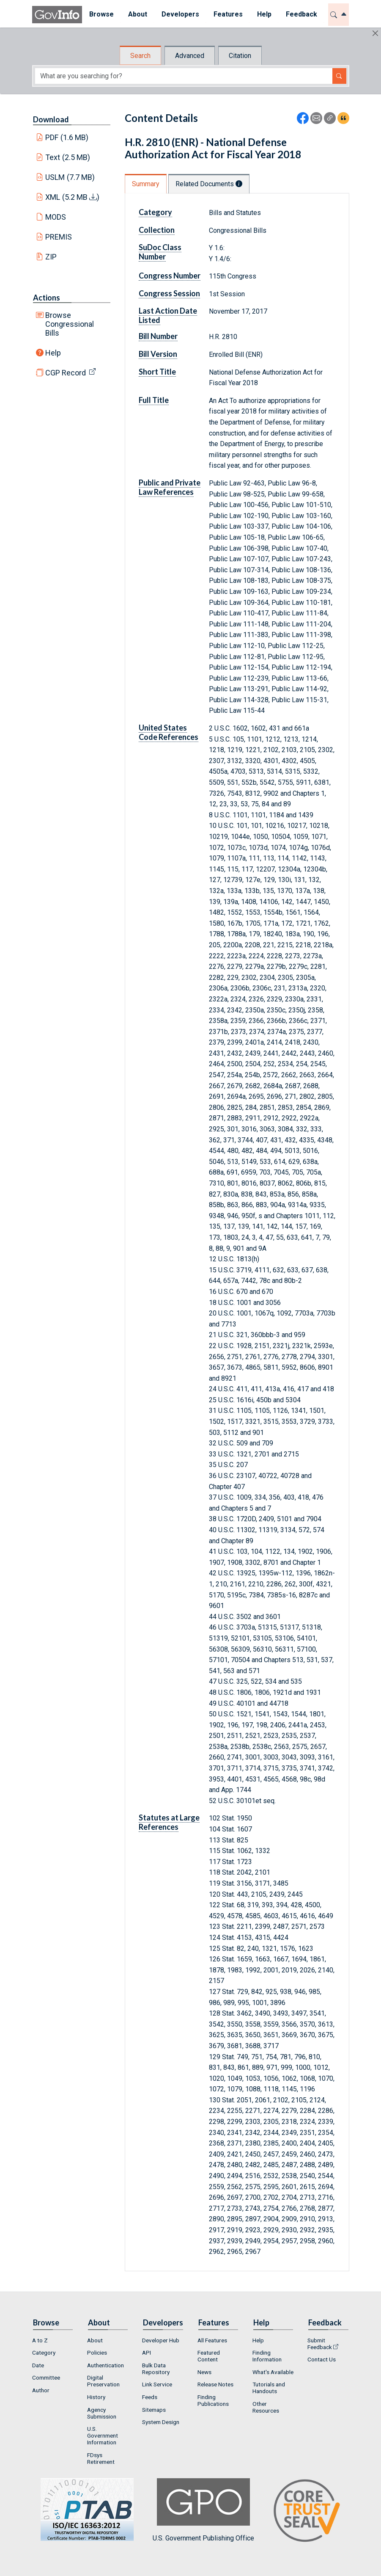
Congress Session (169, 293)
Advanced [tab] (189, 56)
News (204, 2372)
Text (67, 157)
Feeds (149, 2397)
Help (53, 352)
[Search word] (183, 76)
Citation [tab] (240, 56)
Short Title (157, 371)
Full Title (154, 400)
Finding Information (267, 2356)
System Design (160, 2422)
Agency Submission (101, 2413)
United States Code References (168, 732)
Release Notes (215, 2384)
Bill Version (158, 354)
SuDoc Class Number (160, 252)
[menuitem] (101, 14)
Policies (97, 2352)
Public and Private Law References (169, 487)
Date (38, 2365)
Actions (46, 297)
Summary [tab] (145, 184)
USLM (70, 177)
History (96, 2397)
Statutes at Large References (169, 1822)
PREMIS (58, 236)
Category (155, 212)
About (95, 2340)
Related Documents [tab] (208, 184)
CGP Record (65, 372)
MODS (55, 216)
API (146, 2352)
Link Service (157, 2384)
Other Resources (265, 2407)
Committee (46, 2377)
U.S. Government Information (102, 2435)
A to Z (40, 2340)
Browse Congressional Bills (69, 324)
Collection (157, 229)
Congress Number (169, 275)
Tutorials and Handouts (268, 2387)
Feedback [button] (301, 14)
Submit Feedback (319, 2343)
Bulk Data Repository (156, 2368)
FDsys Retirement (101, 2458)
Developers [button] (180, 14)
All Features (212, 2340)
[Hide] (375, 33)
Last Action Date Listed (168, 315)
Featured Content (208, 2356)
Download (51, 119)
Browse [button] (101, 14)
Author (40, 2390)
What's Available (272, 2372)
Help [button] (264, 14)
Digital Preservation (103, 2381)
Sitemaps (154, 2409)
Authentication (105, 2365)
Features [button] (228, 14)
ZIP (51, 256)
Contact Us (321, 2359)
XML (72, 197)
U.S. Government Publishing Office (203, 2510)
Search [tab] (140, 56)
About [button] (137, 14)
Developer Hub (160, 2340)
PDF (66, 137)
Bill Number (158, 336)
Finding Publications (213, 2400)
